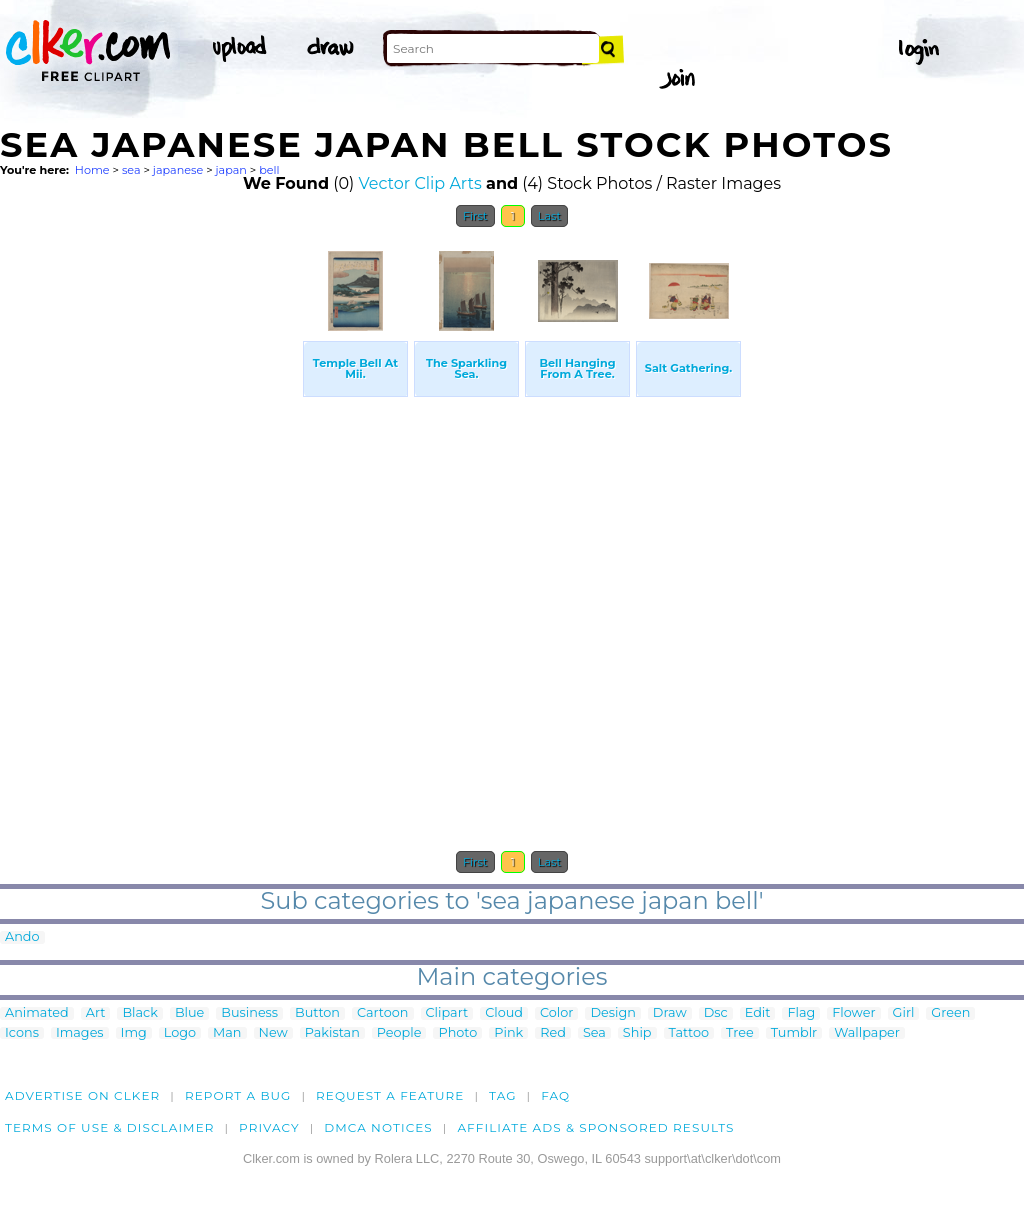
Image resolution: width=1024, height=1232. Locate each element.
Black (139, 1013)
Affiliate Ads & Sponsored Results (595, 1127)
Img (134, 1033)
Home (92, 170)
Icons (22, 1033)
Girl (904, 1013)
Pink (508, 1033)
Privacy (269, 1127)
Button (317, 1013)
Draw (670, 1013)
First (475, 216)
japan (231, 170)
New (273, 1033)
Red (553, 1033)
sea (131, 170)
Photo (457, 1033)
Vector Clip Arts (420, 183)
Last (549, 216)
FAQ (555, 1095)
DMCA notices (378, 1127)
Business (249, 1013)
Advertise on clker (82, 1095)
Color (556, 1013)
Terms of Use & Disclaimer (110, 1127)
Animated (37, 1013)
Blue (189, 1013)
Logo (180, 1033)
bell (269, 170)
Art (96, 1013)
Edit (758, 1013)
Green (950, 1013)
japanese (178, 170)
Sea (594, 1033)
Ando (22, 937)
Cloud (504, 1013)
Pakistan (332, 1033)
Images (80, 1033)
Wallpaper (867, 1033)
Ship (637, 1033)
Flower (853, 1013)
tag (502, 1095)
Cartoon (383, 1013)
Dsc (716, 1013)
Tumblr (794, 1033)
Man (227, 1033)
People (399, 1033)
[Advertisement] (150, 538)
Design (612, 1013)
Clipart (447, 1013)
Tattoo (689, 1033)
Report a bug (238, 1095)
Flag (801, 1013)
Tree (740, 1033)
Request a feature (390, 1095)
